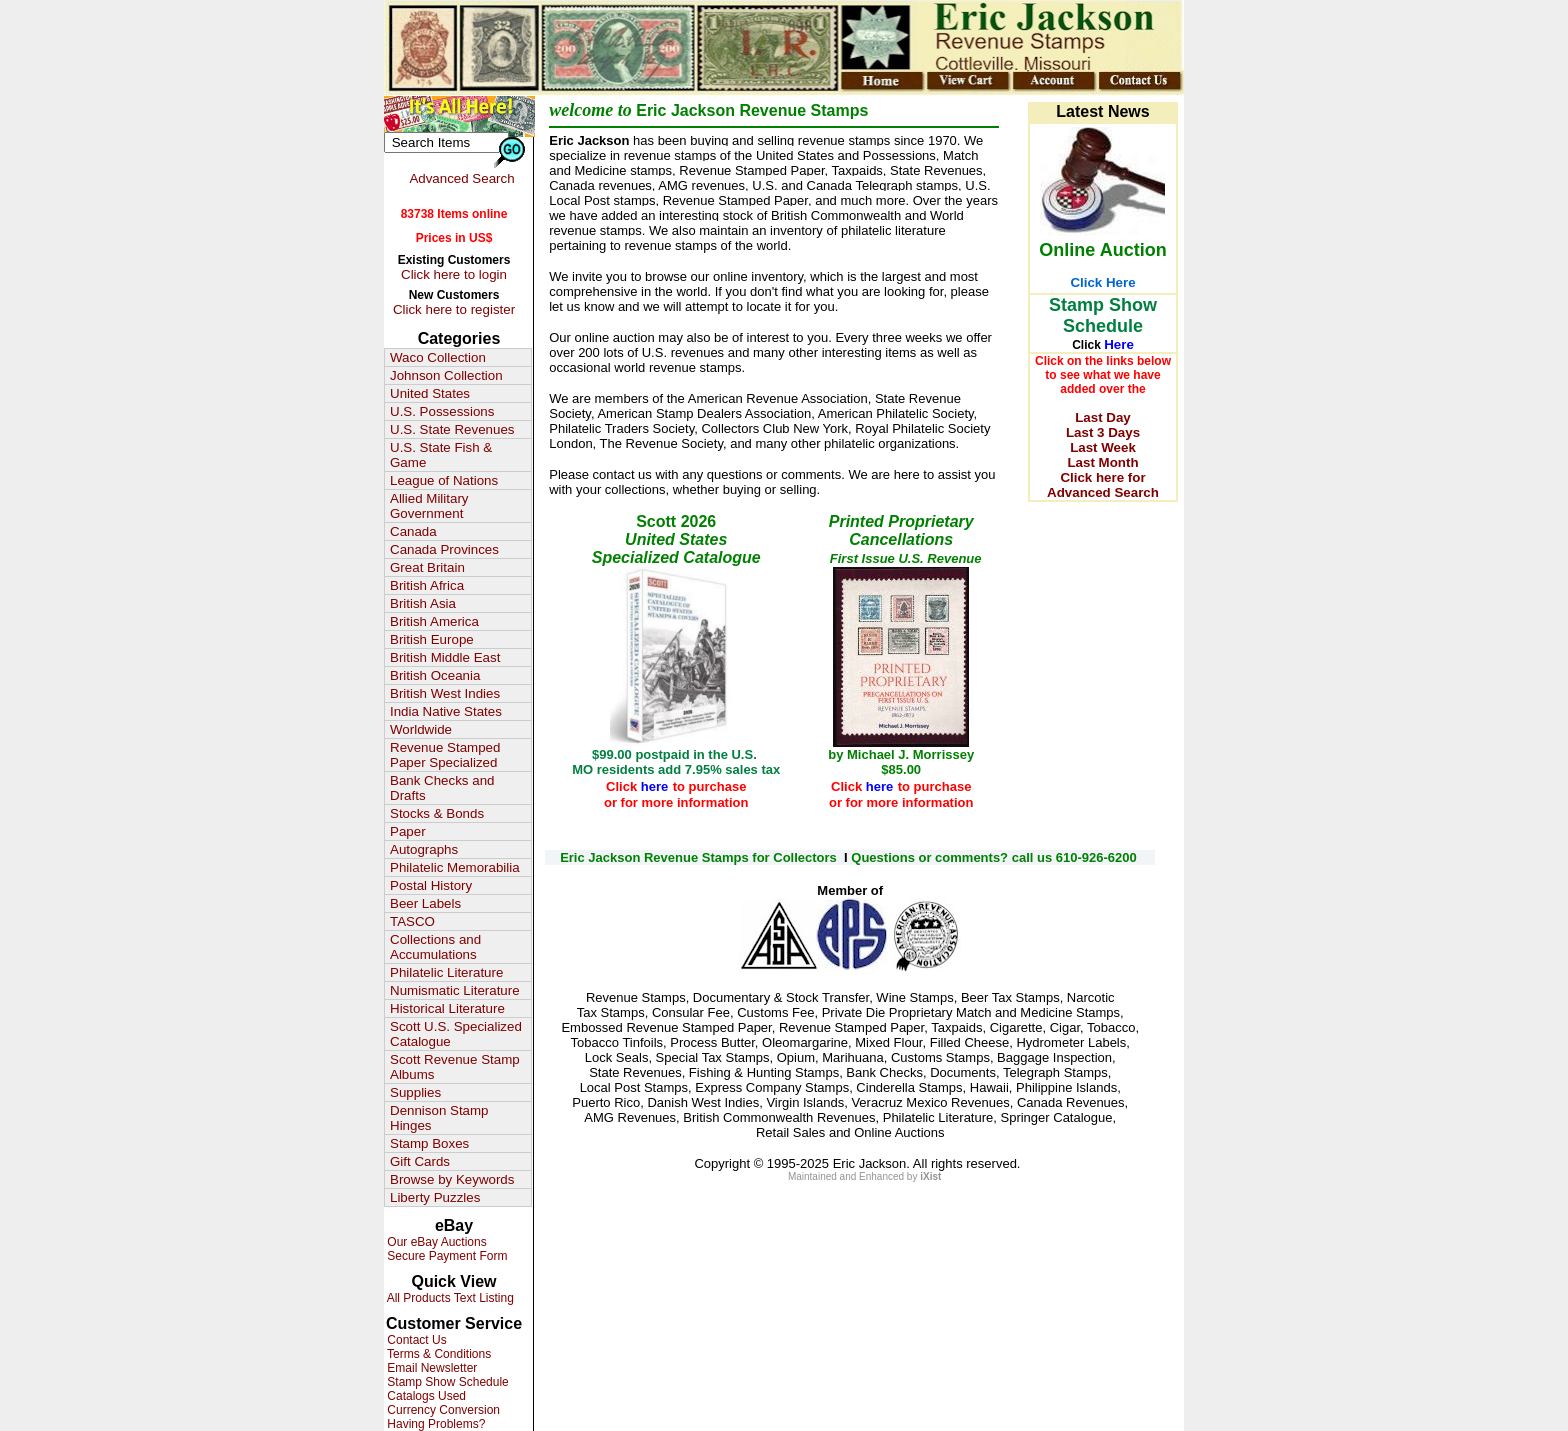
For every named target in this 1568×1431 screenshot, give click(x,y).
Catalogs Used (425, 1396)
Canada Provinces (444, 549)
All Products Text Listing (449, 1298)
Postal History (431, 885)
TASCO (412, 921)
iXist (930, 1176)
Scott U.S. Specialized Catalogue (456, 1034)
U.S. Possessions (442, 411)
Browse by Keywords (452, 1179)
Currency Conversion (442, 1410)
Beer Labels (425, 903)
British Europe (432, 639)
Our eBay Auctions (435, 1242)
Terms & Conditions (437, 1354)
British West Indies (445, 693)
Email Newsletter (430, 1368)
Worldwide (421, 729)
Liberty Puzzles (435, 1197)
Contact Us (415, 1340)
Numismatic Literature (455, 990)
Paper (408, 831)
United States (430, 393)
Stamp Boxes (429, 1143)
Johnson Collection (446, 375)
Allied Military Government (429, 506)
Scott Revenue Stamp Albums (455, 1067)
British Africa (427, 585)
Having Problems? (434, 1424)
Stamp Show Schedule (446, 1382)
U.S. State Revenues (452, 429)
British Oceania (435, 675)
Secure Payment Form (445, 1256)
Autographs (424, 849)
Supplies (415, 1092)
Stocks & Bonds (437, 813)
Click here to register (454, 309)
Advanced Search (461, 178)
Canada (413, 531)
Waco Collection (438, 357)
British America (434, 621)
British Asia (423, 603)
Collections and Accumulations (435, 947)
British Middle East (445, 657)
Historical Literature (447, 1008)
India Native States (446, 711)
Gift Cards (420, 1161)
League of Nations (444, 480)
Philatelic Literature (446, 972)
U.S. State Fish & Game (441, 455)
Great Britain (427, 567)
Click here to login (454, 274)
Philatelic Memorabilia (455, 867)
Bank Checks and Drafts (442, 788)
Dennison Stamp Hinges (439, 1118)
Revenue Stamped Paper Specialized (445, 755)
